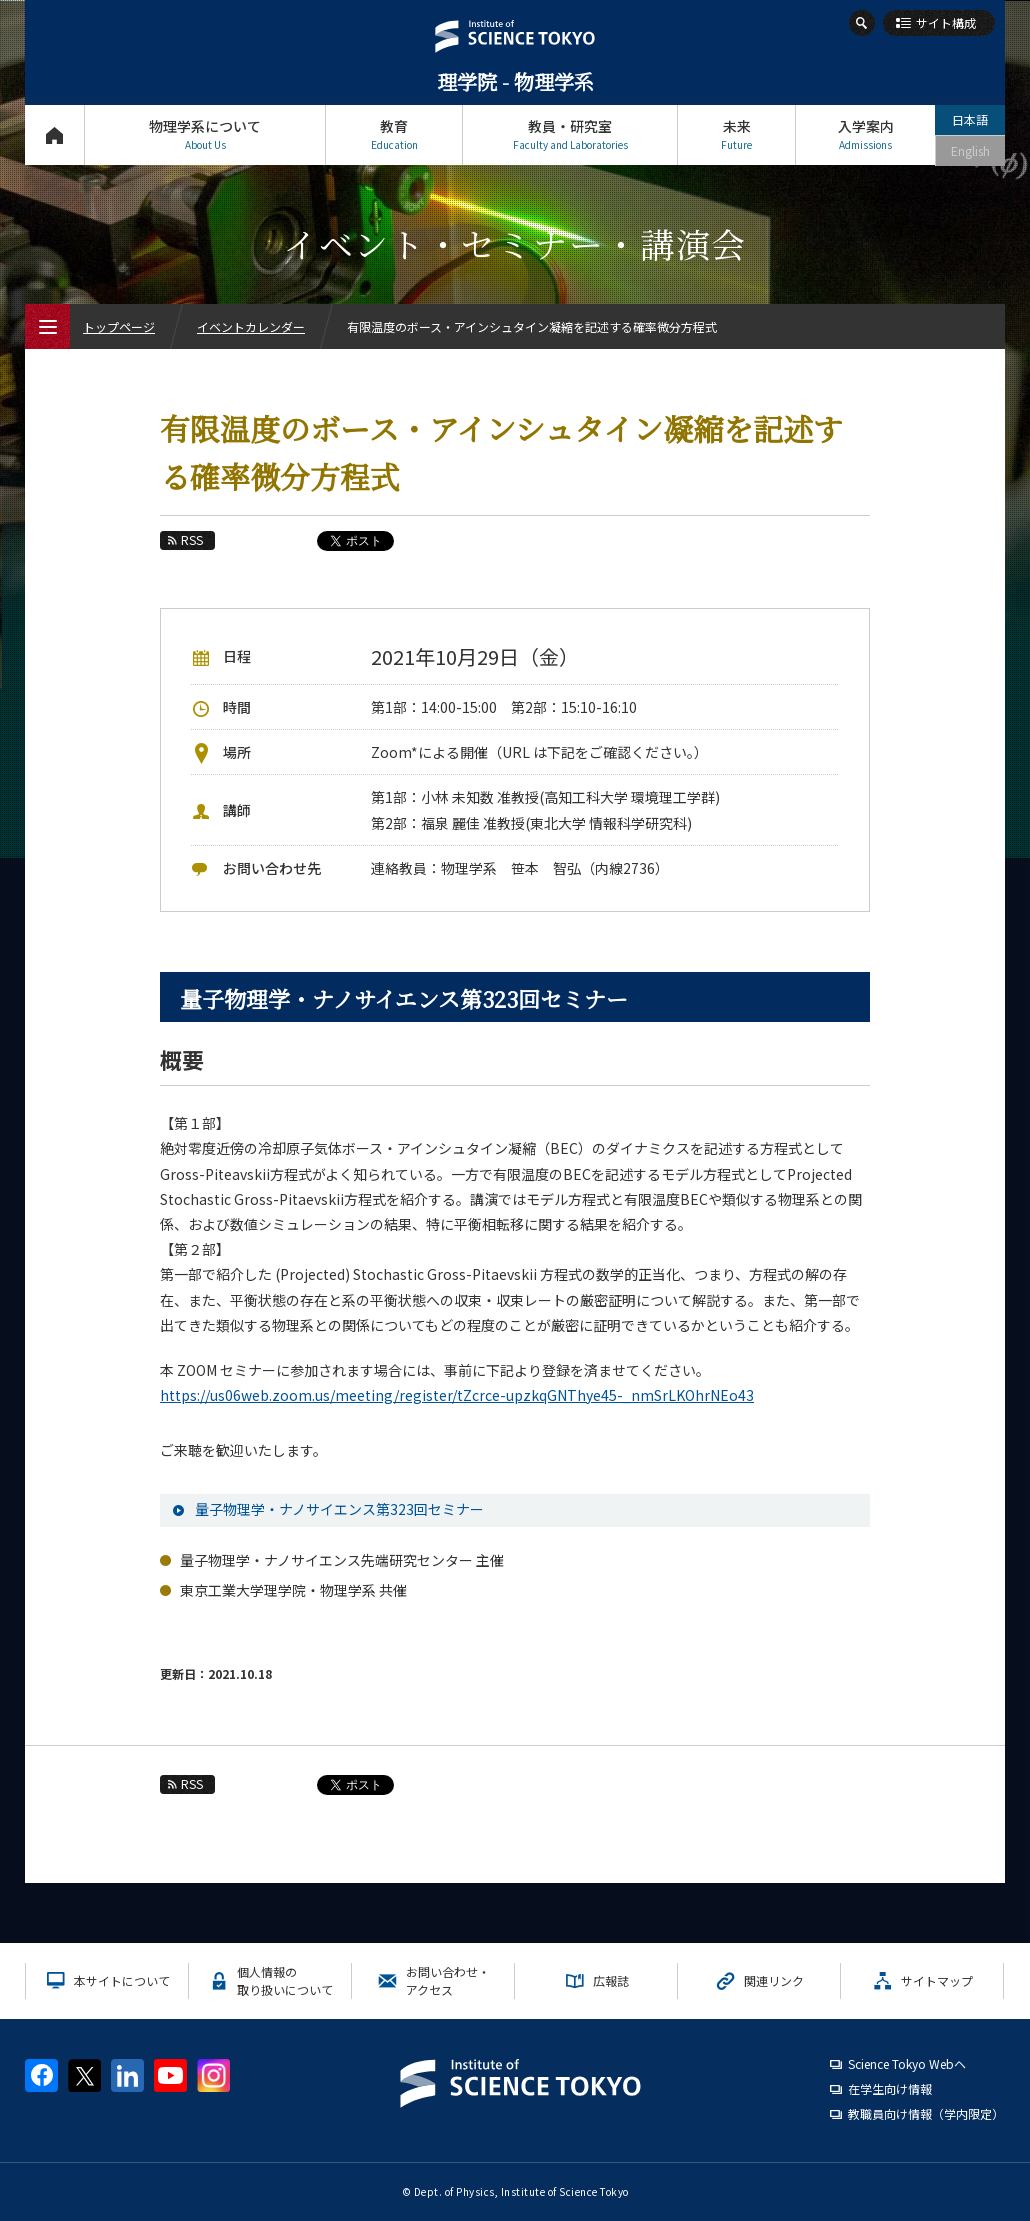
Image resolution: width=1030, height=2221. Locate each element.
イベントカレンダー (251, 326)
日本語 (970, 119)
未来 (736, 134)
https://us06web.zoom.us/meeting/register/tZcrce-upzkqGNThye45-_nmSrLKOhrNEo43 (457, 1395)
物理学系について (205, 134)
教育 (394, 134)
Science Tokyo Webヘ (907, 2063)
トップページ (54, 134)
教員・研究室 (570, 134)
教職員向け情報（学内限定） (926, 2113)
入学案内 (865, 134)
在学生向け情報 (890, 2088)
